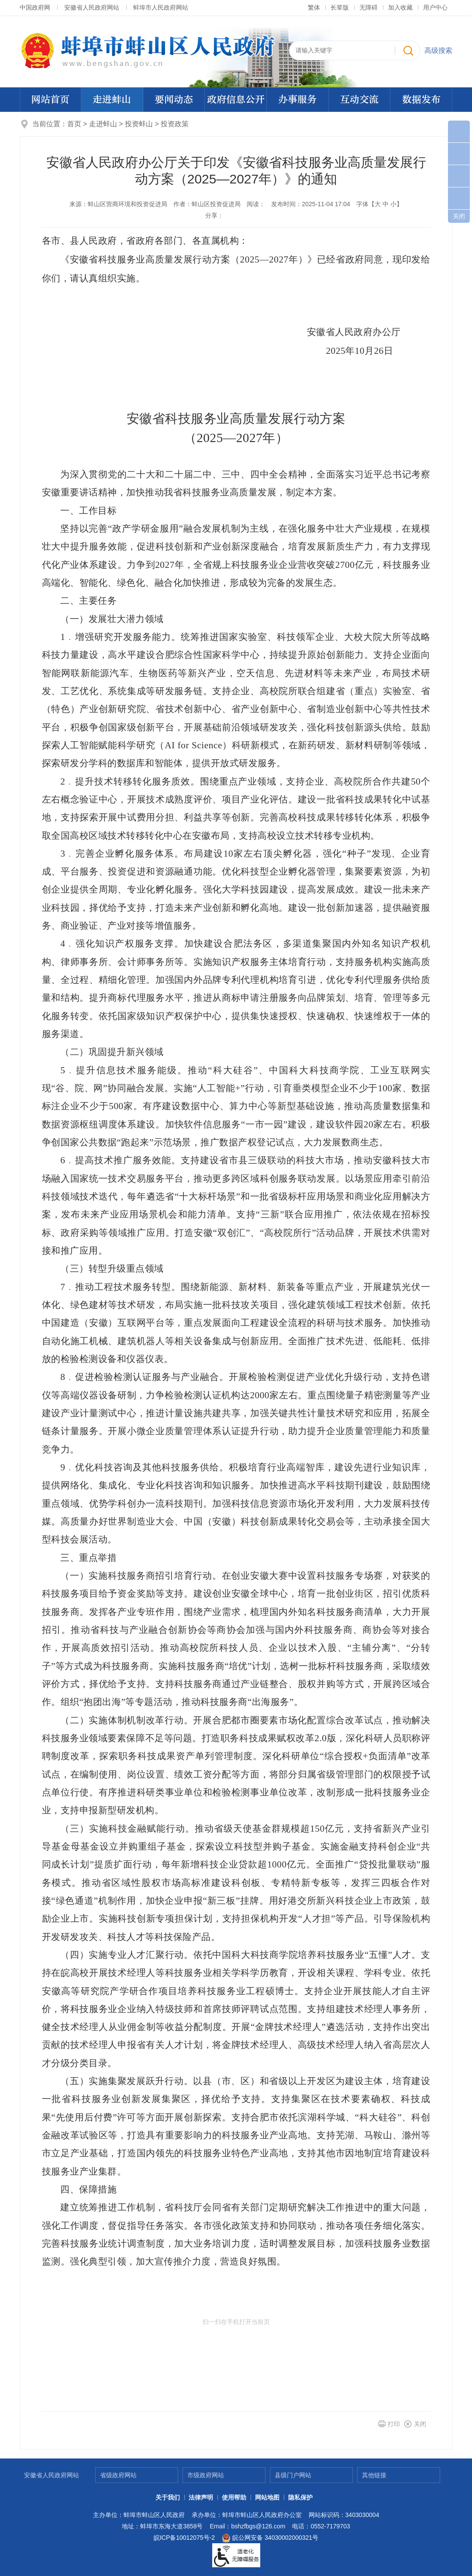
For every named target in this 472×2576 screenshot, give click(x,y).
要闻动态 (174, 99)
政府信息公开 (236, 99)
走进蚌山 (112, 99)
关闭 (420, 2423)
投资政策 (175, 124)
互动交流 (359, 99)
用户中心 (435, 7)
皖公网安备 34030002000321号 (270, 2538)
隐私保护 (300, 2497)
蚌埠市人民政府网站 (160, 7)
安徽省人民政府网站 (91, 7)
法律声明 (201, 2497)
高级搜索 (438, 50)
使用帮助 (234, 2497)
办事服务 (297, 99)
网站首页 (50, 99)
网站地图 (267, 2497)
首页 (74, 124)
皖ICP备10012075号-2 (184, 2537)
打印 (394, 2423)
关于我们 (167, 2497)
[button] (339, 7)
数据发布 (421, 99)
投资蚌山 (140, 124)
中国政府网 (35, 7)
